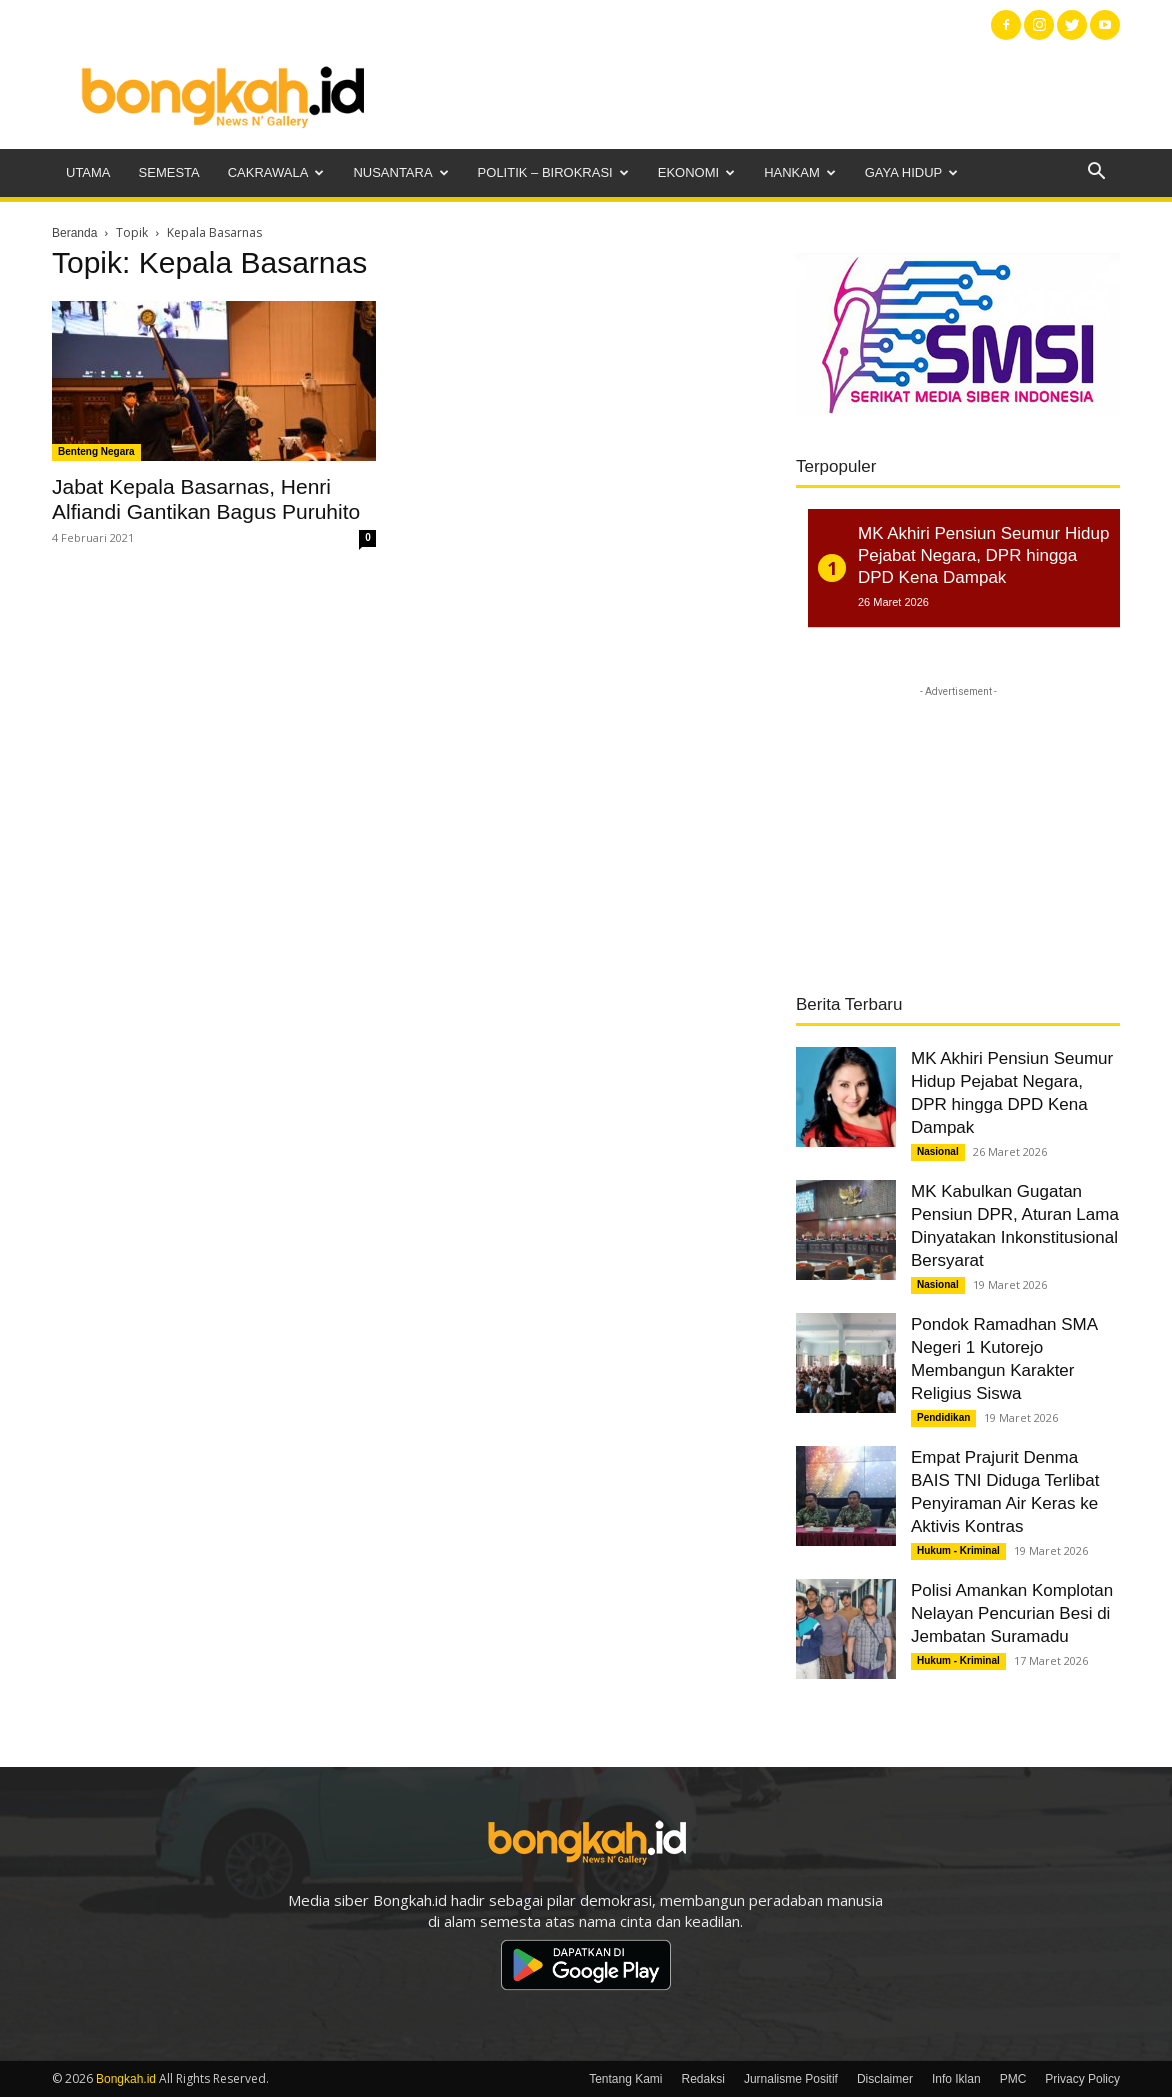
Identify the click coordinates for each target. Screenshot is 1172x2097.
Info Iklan (956, 2079)
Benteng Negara (96, 451)
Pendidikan (943, 1417)
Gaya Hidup (912, 172)
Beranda (74, 233)
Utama (88, 172)
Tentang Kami (625, 2079)
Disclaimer (885, 2079)
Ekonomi (696, 172)
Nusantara (400, 172)
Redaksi (703, 2079)
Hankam (800, 172)
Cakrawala (276, 172)
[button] (1096, 173)
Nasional (938, 1151)
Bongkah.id (126, 2079)
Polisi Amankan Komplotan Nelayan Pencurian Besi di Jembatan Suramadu (1012, 1613)
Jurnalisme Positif (791, 2079)
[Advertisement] (756, 95)
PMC (1013, 2079)
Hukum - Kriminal (958, 1550)
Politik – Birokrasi (553, 172)
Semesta (169, 172)
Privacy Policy (1082, 2079)
